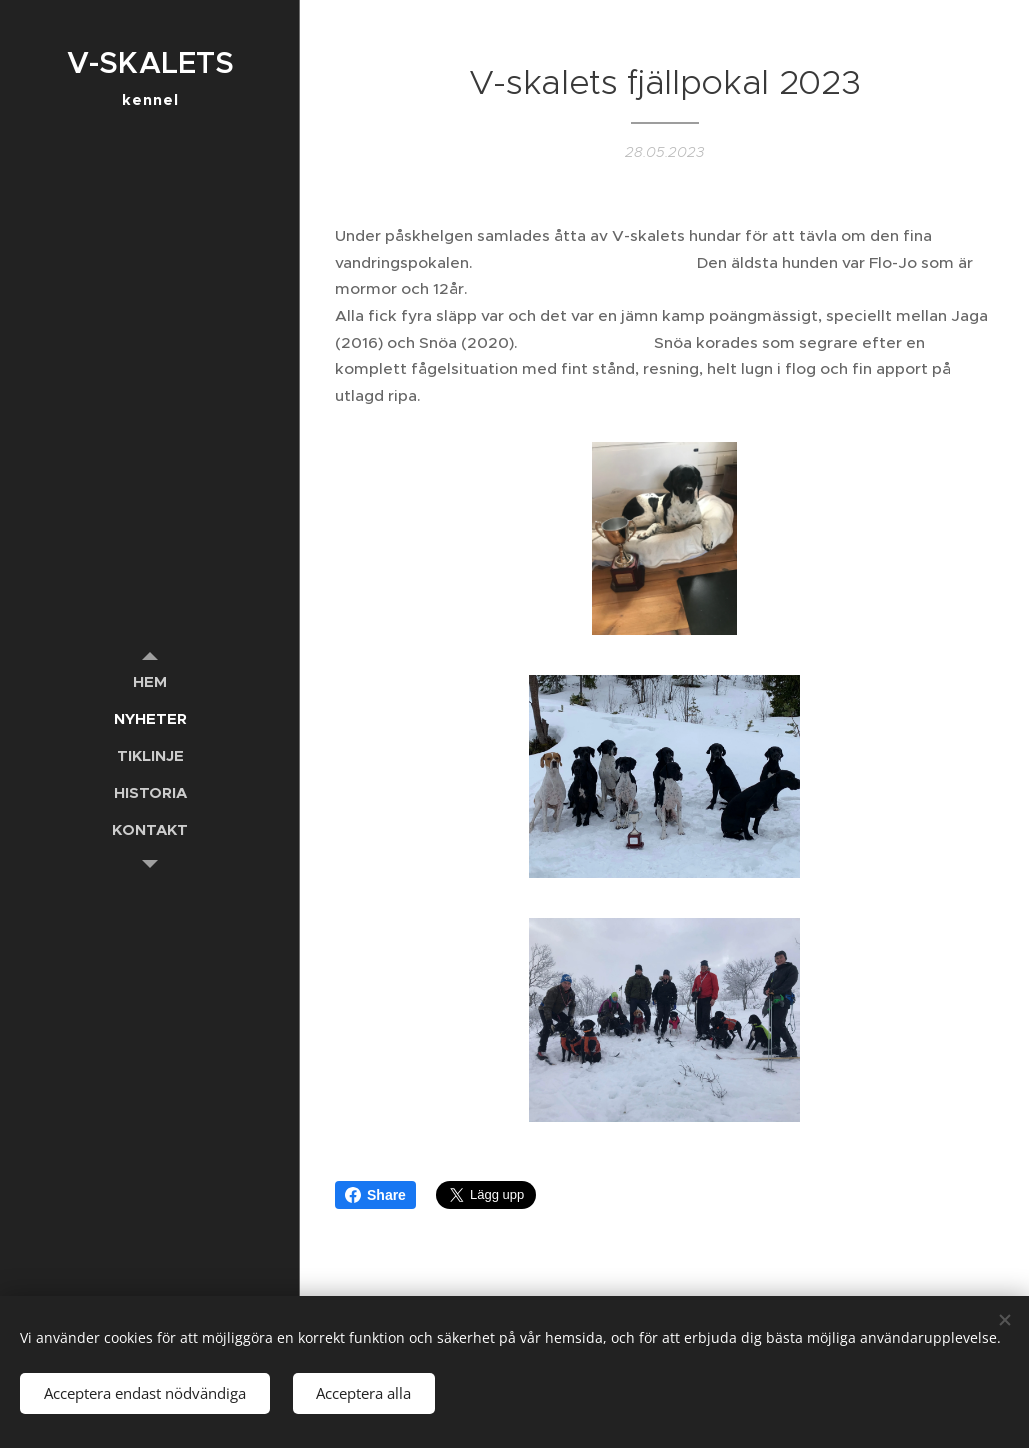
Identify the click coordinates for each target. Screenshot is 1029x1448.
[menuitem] (150, 681)
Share (375, 1195)
